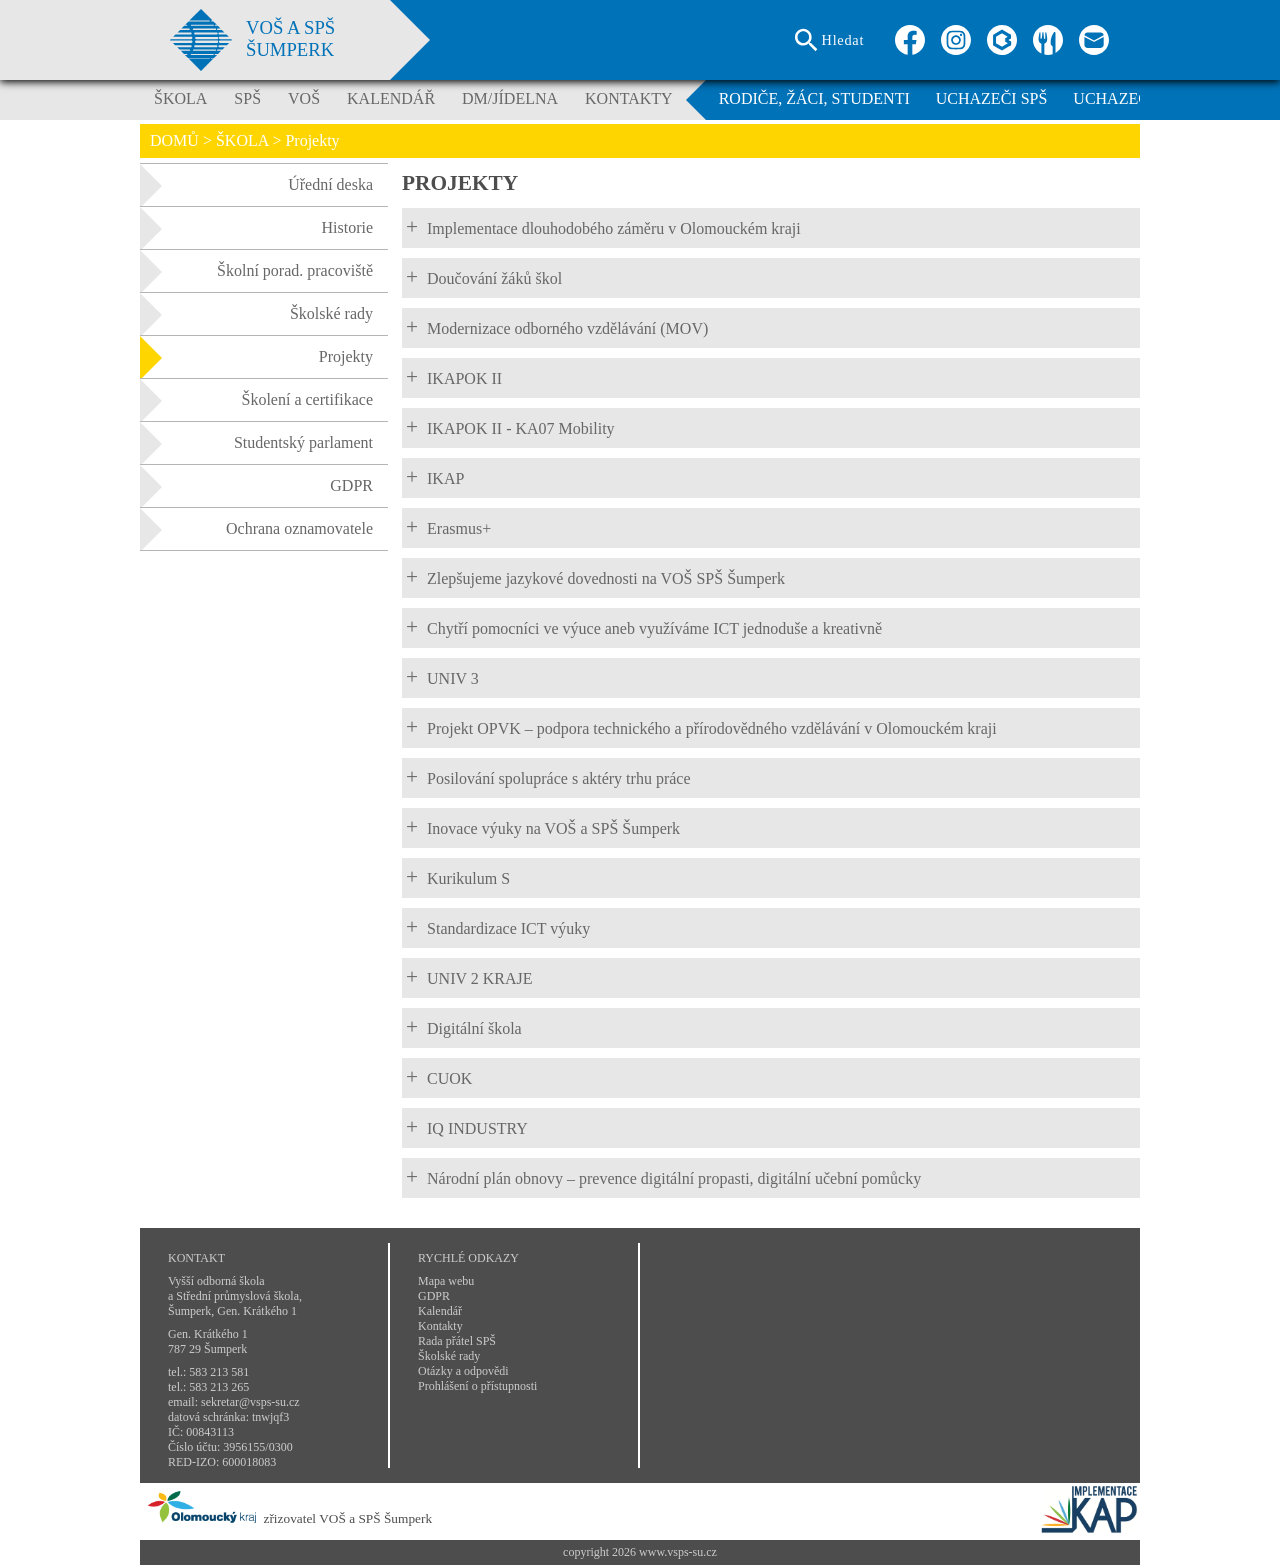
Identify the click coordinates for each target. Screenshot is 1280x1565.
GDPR (256, 486)
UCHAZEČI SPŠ (992, 98)
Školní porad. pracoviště (256, 271)
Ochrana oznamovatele (256, 529)
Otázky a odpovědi (463, 1371)
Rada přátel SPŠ (457, 1341)
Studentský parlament (256, 443)
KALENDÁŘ (391, 98)
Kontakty (440, 1326)
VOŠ (304, 98)
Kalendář (440, 1311)
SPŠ (247, 98)
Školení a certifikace (256, 400)
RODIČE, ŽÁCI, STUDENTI (814, 98)
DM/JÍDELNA (510, 98)
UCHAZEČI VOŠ (1131, 98)
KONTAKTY (629, 98)
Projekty (256, 357)
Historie (256, 228)
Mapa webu (446, 1281)
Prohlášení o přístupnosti (477, 1386)
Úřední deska (256, 185)
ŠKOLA (180, 98)
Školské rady (256, 314)
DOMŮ (174, 140)
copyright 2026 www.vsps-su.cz (640, 1552)
